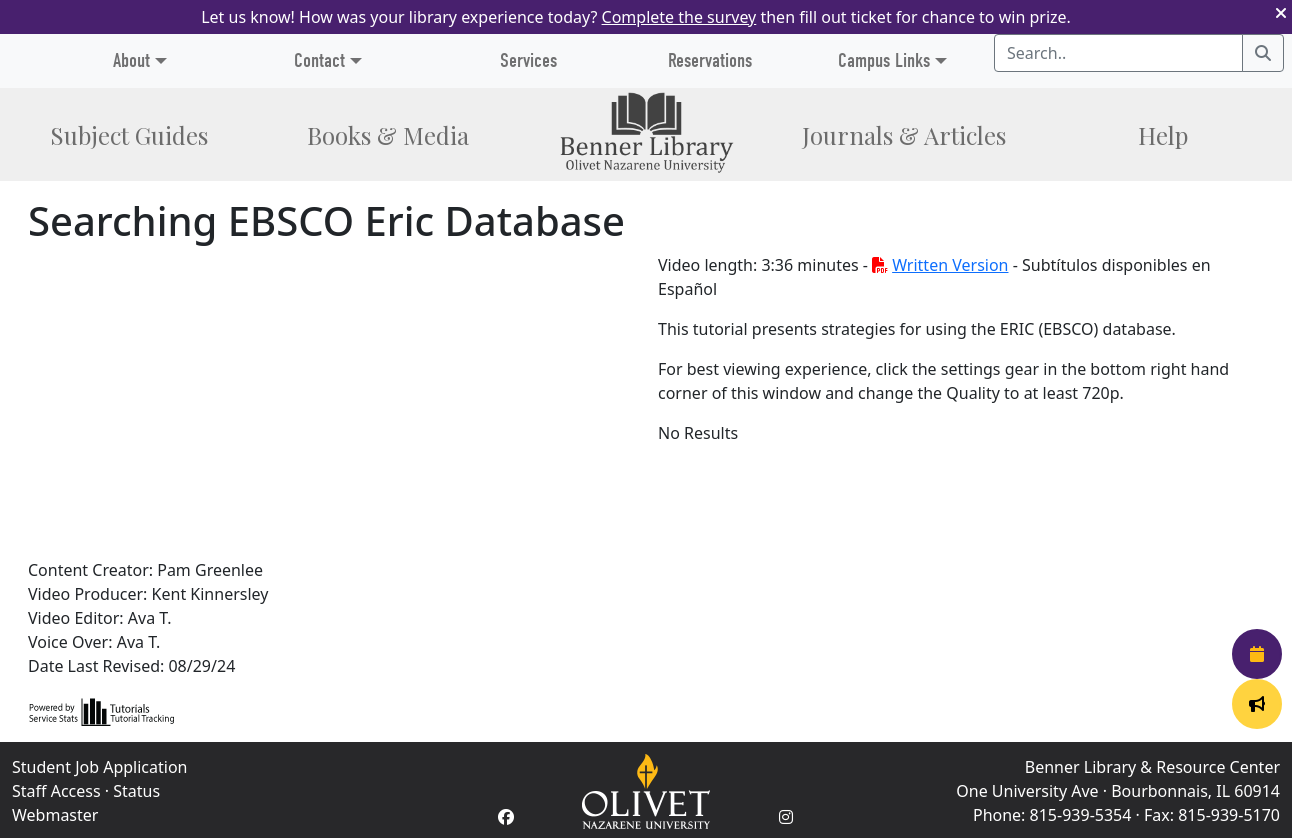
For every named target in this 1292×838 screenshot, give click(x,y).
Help (1163, 135)
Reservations (710, 60)
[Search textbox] (1118, 53)
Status (136, 791)
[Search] (1263, 53)
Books (388, 135)
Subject (129, 135)
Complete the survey (679, 17)
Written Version (940, 265)
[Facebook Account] (506, 817)
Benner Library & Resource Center (1152, 767)
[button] (1281, 17)
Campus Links (884, 60)
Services (528, 60)
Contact (319, 60)
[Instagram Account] (786, 817)
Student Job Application (99, 767)
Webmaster (55, 815)
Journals (904, 135)
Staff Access (56, 791)
